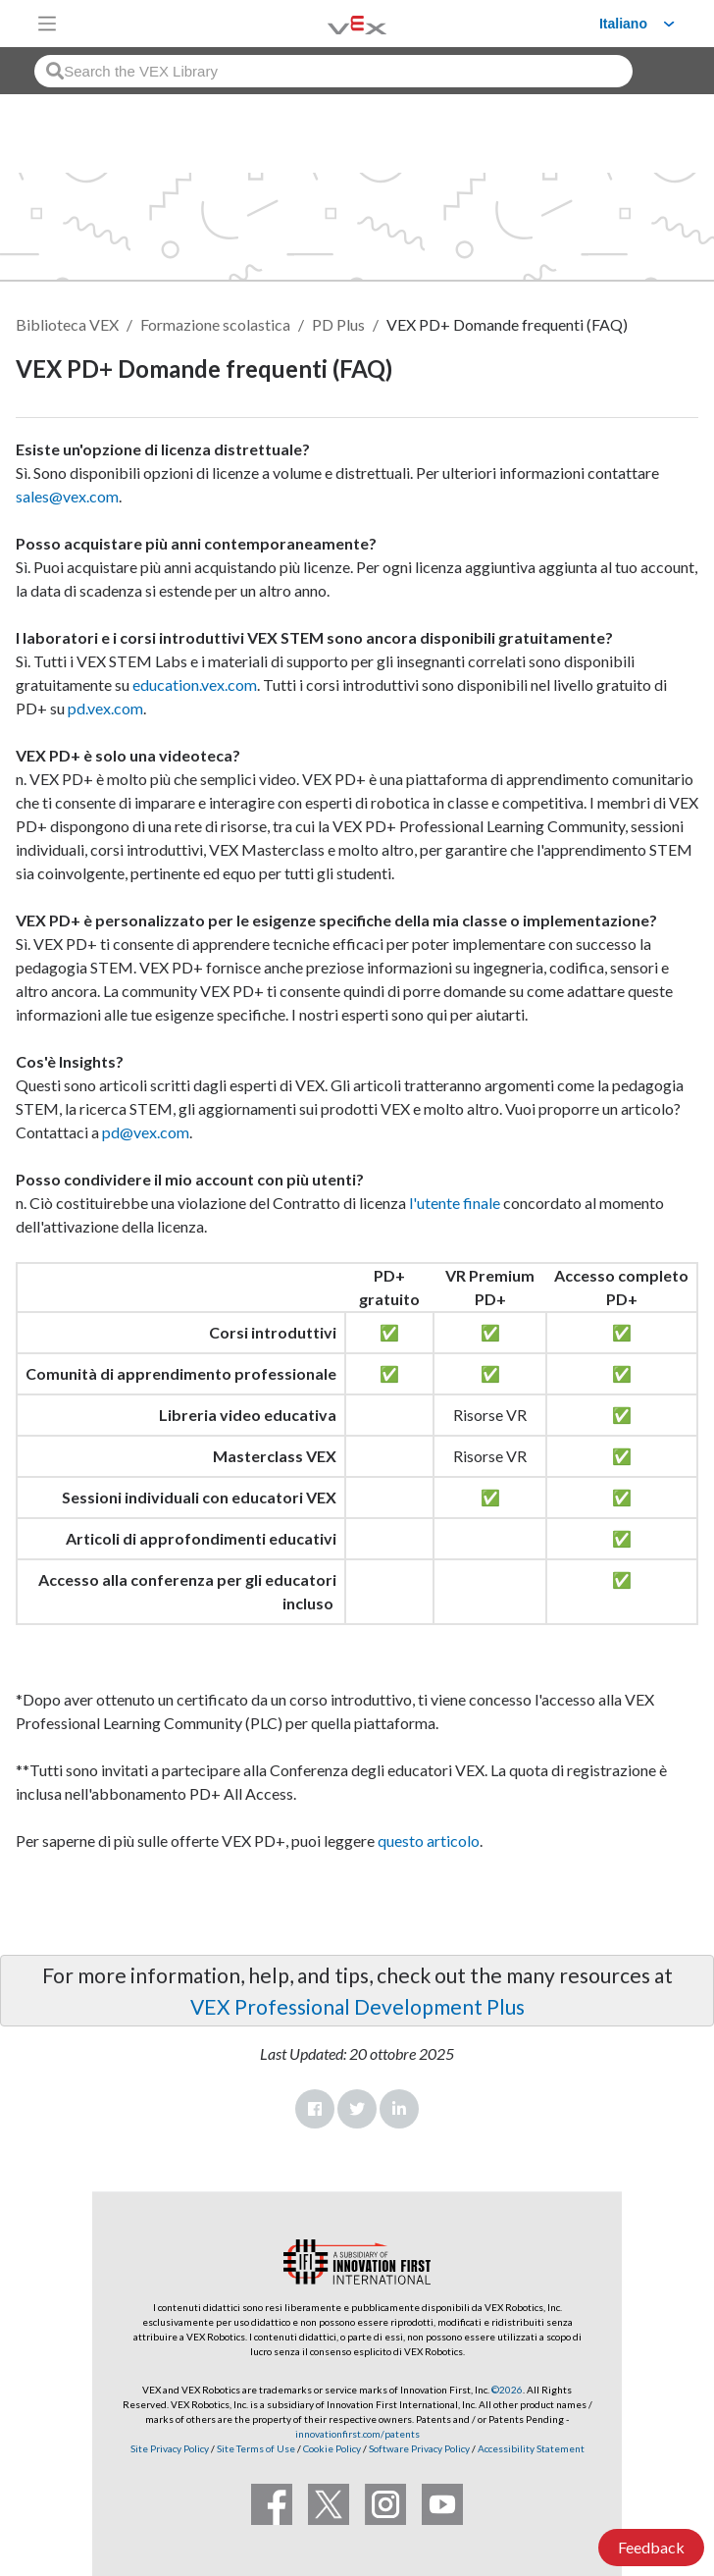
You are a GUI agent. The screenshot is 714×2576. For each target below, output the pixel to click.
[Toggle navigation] (47, 23)
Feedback (651, 2547)
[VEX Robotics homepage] (332, 23)
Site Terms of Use (255, 2448)
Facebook (314, 2109)
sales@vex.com (67, 496)
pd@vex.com (145, 1132)
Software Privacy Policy (419, 2448)
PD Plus (338, 324)
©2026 (507, 2389)
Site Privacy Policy (169, 2448)
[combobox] (333, 71)
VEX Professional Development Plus (357, 2006)
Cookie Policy (332, 2448)
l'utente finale (454, 1202)
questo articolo (429, 1840)
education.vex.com (194, 684)
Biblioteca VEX (67, 324)
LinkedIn (399, 2109)
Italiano (623, 23)
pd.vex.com (105, 708)
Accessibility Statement (531, 2448)
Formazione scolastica (215, 324)
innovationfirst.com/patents (357, 2434)
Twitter (357, 2109)
